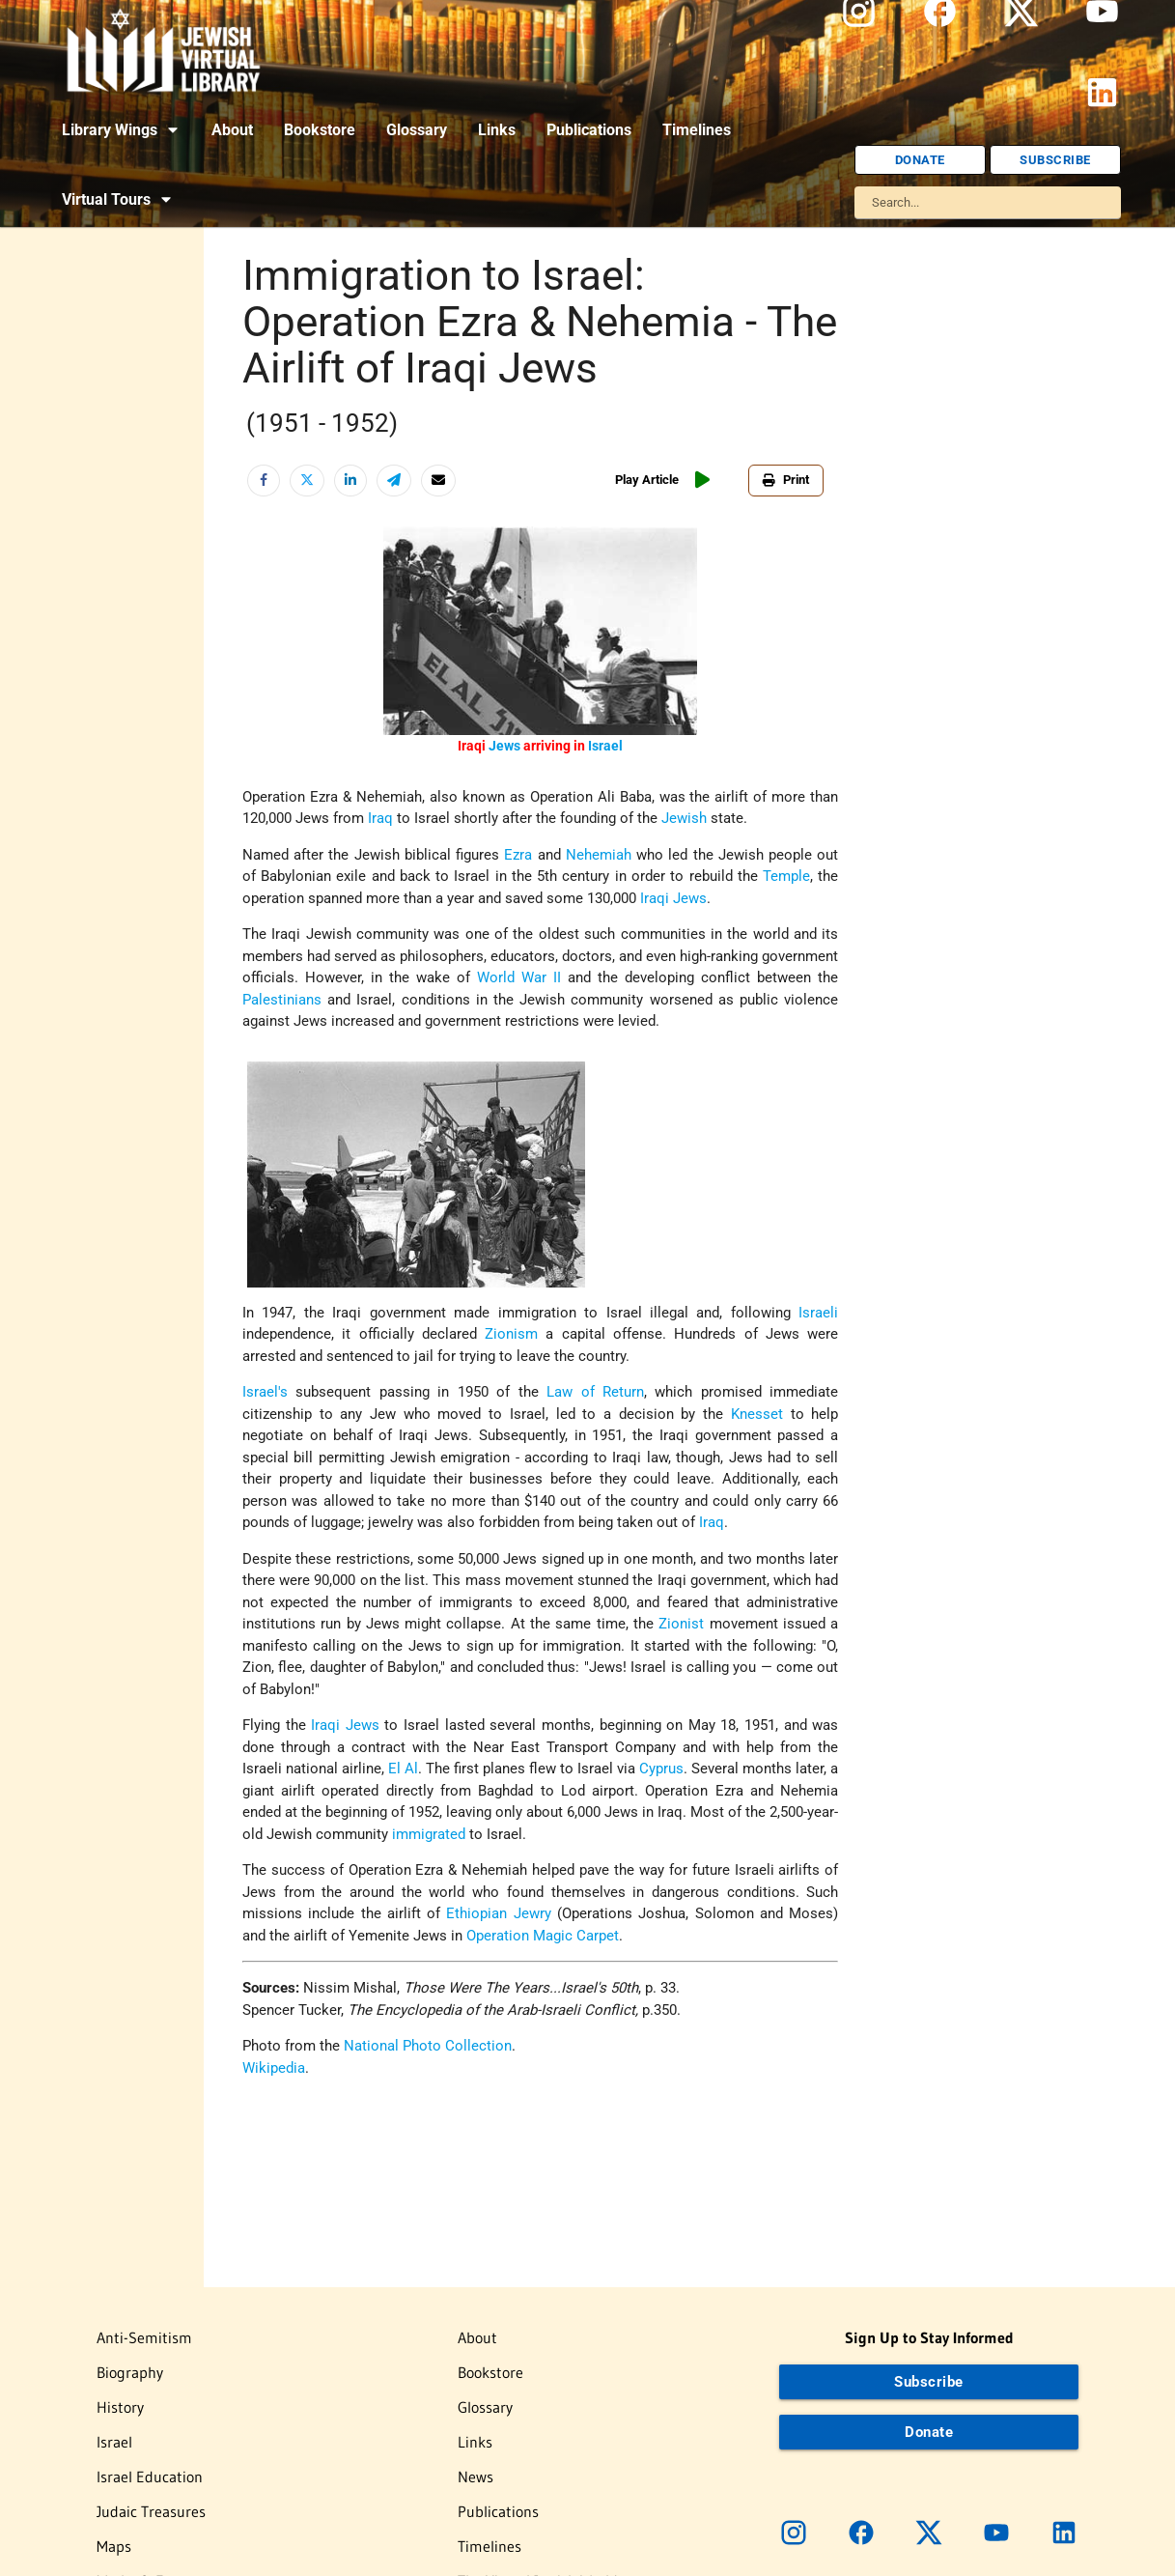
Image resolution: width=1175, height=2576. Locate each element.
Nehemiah (598, 854)
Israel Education (150, 2476)
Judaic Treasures (151, 2511)
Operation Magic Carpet (542, 1935)
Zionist (681, 1623)
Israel (605, 745)
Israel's (265, 1392)
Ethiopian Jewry (498, 1913)
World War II (519, 977)
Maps (114, 2546)
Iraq (380, 818)
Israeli (818, 1312)
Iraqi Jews (673, 898)
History (120, 2407)
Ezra (518, 854)
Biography (130, 2372)
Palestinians (282, 999)
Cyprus (661, 1768)
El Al (403, 1768)
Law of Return (595, 1392)
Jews (504, 745)
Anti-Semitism (144, 2337)
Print (786, 479)
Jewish (684, 818)
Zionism (511, 1334)
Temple (786, 876)
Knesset (757, 1414)
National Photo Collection (428, 2045)
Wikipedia (273, 2068)
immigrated (428, 1834)
